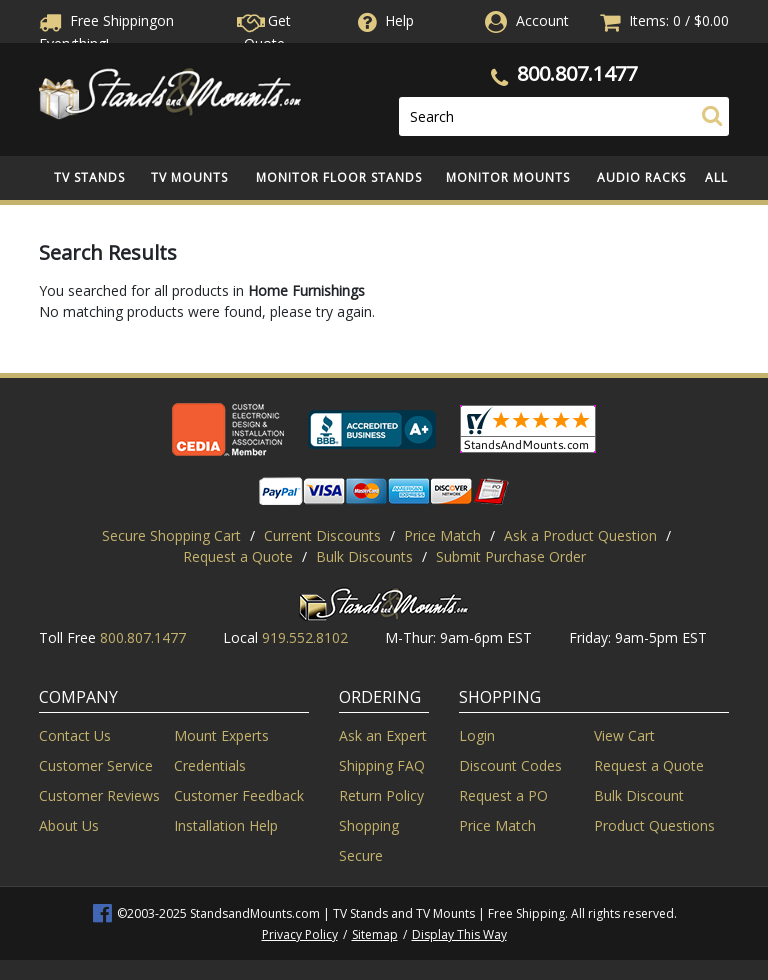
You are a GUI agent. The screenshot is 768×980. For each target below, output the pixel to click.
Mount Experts (221, 735)
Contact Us (75, 735)
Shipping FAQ (382, 765)
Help (384, 20)
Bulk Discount (639, 795)
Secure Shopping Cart (171, 535)
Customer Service (96, 765)
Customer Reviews (99, 795)
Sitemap (375, 934)
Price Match (442, 535)
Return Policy (381, 795)
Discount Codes (510, 765)
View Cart (624, 735)
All (716, 177)
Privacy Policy (300, 934)
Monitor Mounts (508, 177)
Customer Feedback (239, 795)
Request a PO (503, 795)
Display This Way (459, 934)
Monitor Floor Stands (339, 177)
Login (477, 735)
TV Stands (89, 177)
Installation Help (226, 825)
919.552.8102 (305, 637)
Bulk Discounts (364, 556)
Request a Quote (238, 556)
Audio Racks (641, 177)
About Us (69, 825)
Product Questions (654, 825)
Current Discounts (322, 535)
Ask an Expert (383, 735)
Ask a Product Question (580, 535)
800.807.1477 (577, 73)
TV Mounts (189, 177)
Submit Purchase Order (511, 556)
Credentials (210, 765)
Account (542, 20)
